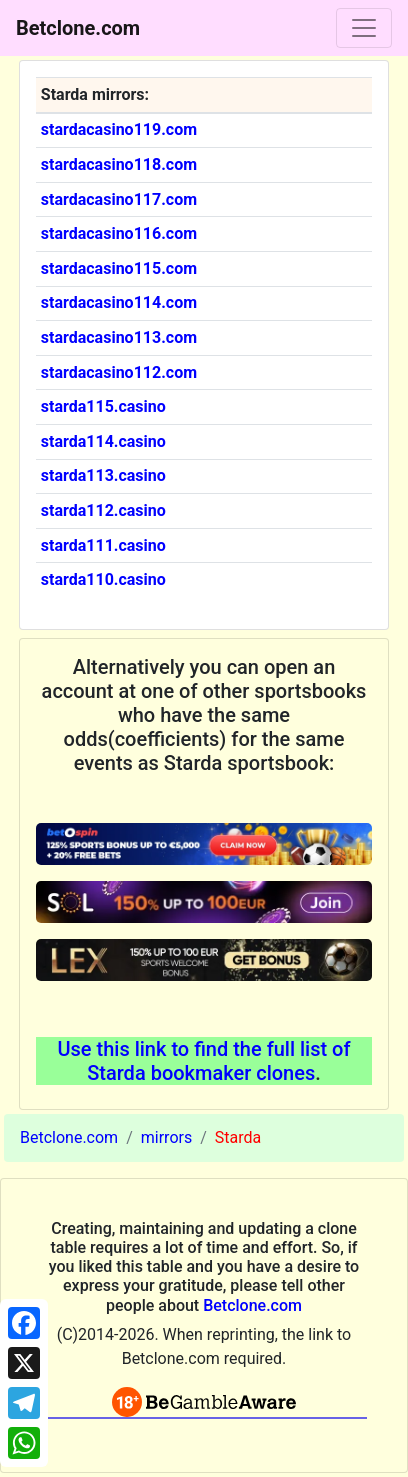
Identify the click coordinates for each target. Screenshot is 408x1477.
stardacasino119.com (119, 129)
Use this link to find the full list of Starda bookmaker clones (203, 1061)
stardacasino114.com (119, 302)
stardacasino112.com (119, 372)
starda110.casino (103, 579)
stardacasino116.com (119, 233)
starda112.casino (103, 510)
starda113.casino (103, 475)
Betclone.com (69, 1137)
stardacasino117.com (119, 199)
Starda (238, 1137)
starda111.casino (103, 545)
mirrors (166, 1137)
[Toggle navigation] (364, 28)
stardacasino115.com (119, 268)
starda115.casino (103, 406)
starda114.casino (103, 441)
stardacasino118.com (119, 164)
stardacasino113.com (119, 337)
